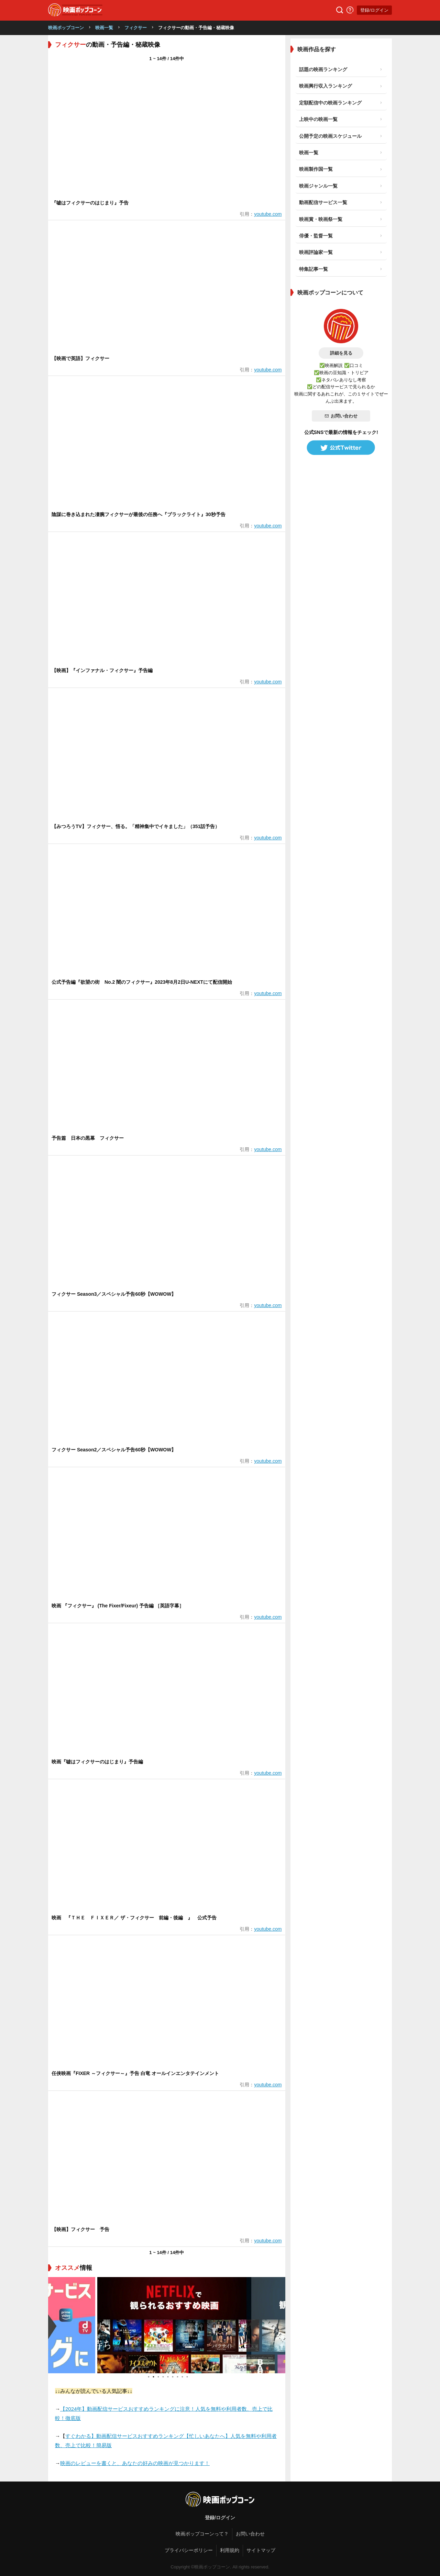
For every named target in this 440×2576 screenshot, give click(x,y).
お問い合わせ (341, 416)
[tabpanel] (167, 2325)
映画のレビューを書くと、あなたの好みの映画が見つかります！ (135, 2463)
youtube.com (268, 214)
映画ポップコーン (66, 27)
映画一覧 (104, 27)
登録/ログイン (374, 10)
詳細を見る (341, 353)
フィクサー (135, 27)
